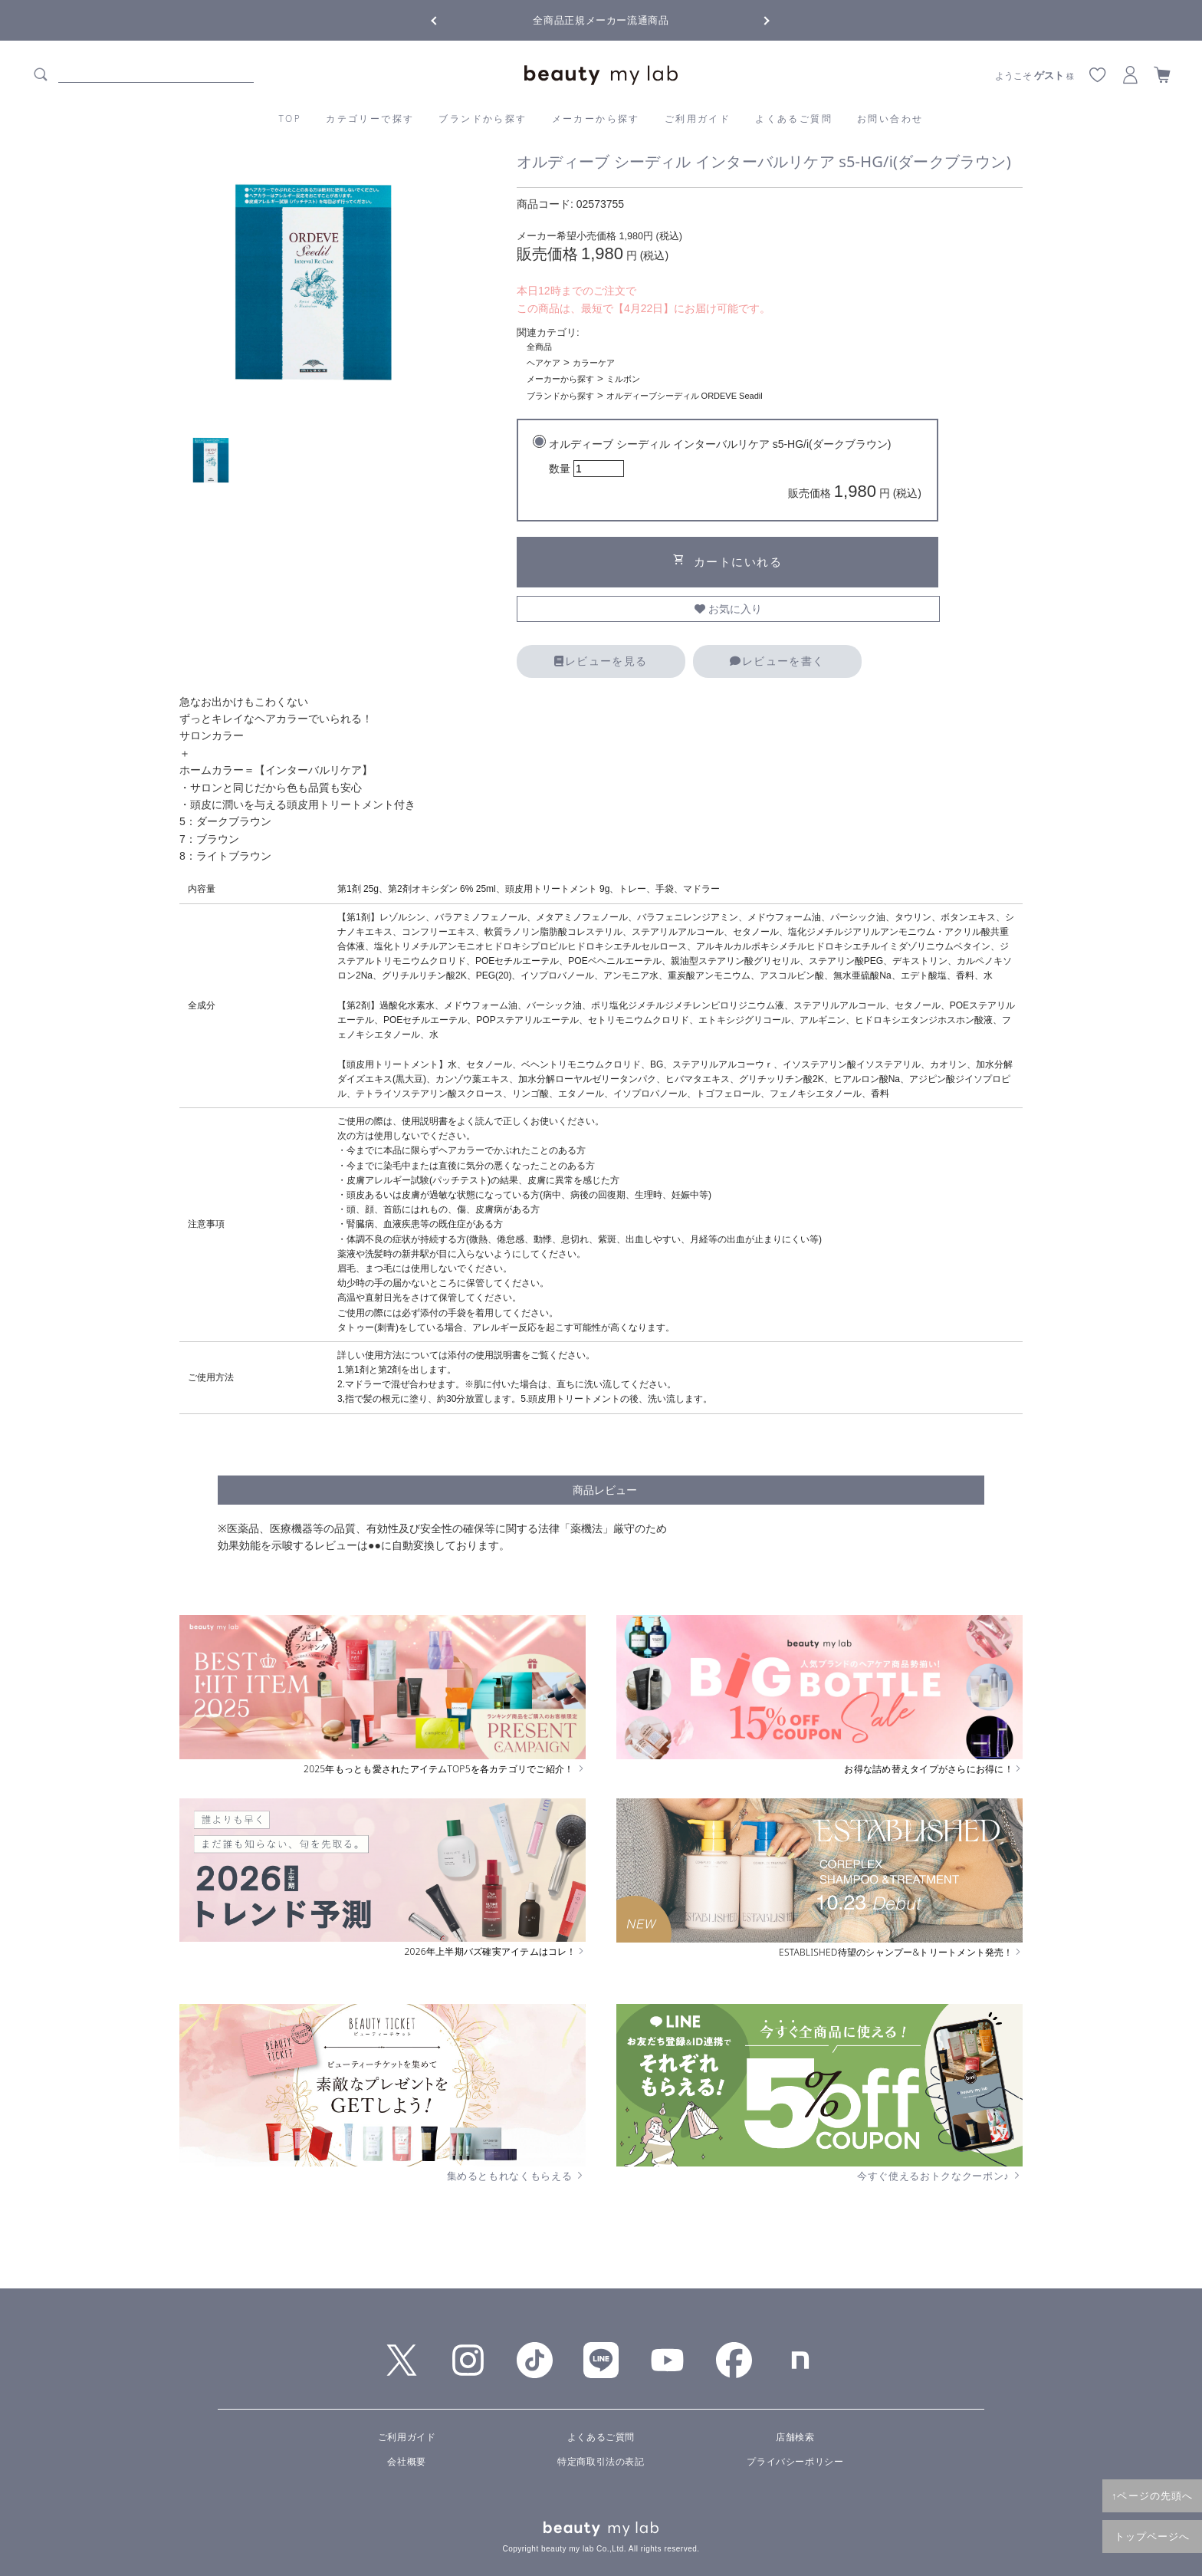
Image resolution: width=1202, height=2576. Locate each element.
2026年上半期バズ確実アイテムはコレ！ (495, 1952)
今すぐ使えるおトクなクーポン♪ (940, 2175)
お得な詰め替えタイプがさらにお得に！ (933, 1769)
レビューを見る (600, 661)
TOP (290, 118)
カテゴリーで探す (370, 118)
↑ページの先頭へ (1152, 2495)
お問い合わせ (890, 118)
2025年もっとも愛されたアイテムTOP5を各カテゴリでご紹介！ (445, 1769)
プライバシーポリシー (795, 2461)
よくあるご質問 (794, 118)
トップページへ (1153, 2536)
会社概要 (406, 2461)
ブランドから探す (482, 118)
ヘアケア (543, 362)
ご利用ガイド (698, 118)
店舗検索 (795, 2437)
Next (754, 19)
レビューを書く (777, 661)
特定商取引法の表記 (600, 2461)
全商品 (539, 346)
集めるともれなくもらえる (516, 2175)
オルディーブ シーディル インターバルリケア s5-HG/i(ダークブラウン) (735, 471)
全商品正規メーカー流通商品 (600, 20)
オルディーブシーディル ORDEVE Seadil (684, 395)
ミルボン (623, 378)
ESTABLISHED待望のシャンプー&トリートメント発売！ (901, 1952)
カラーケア (594, 362)
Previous (447, 19)
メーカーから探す (596, 118)
